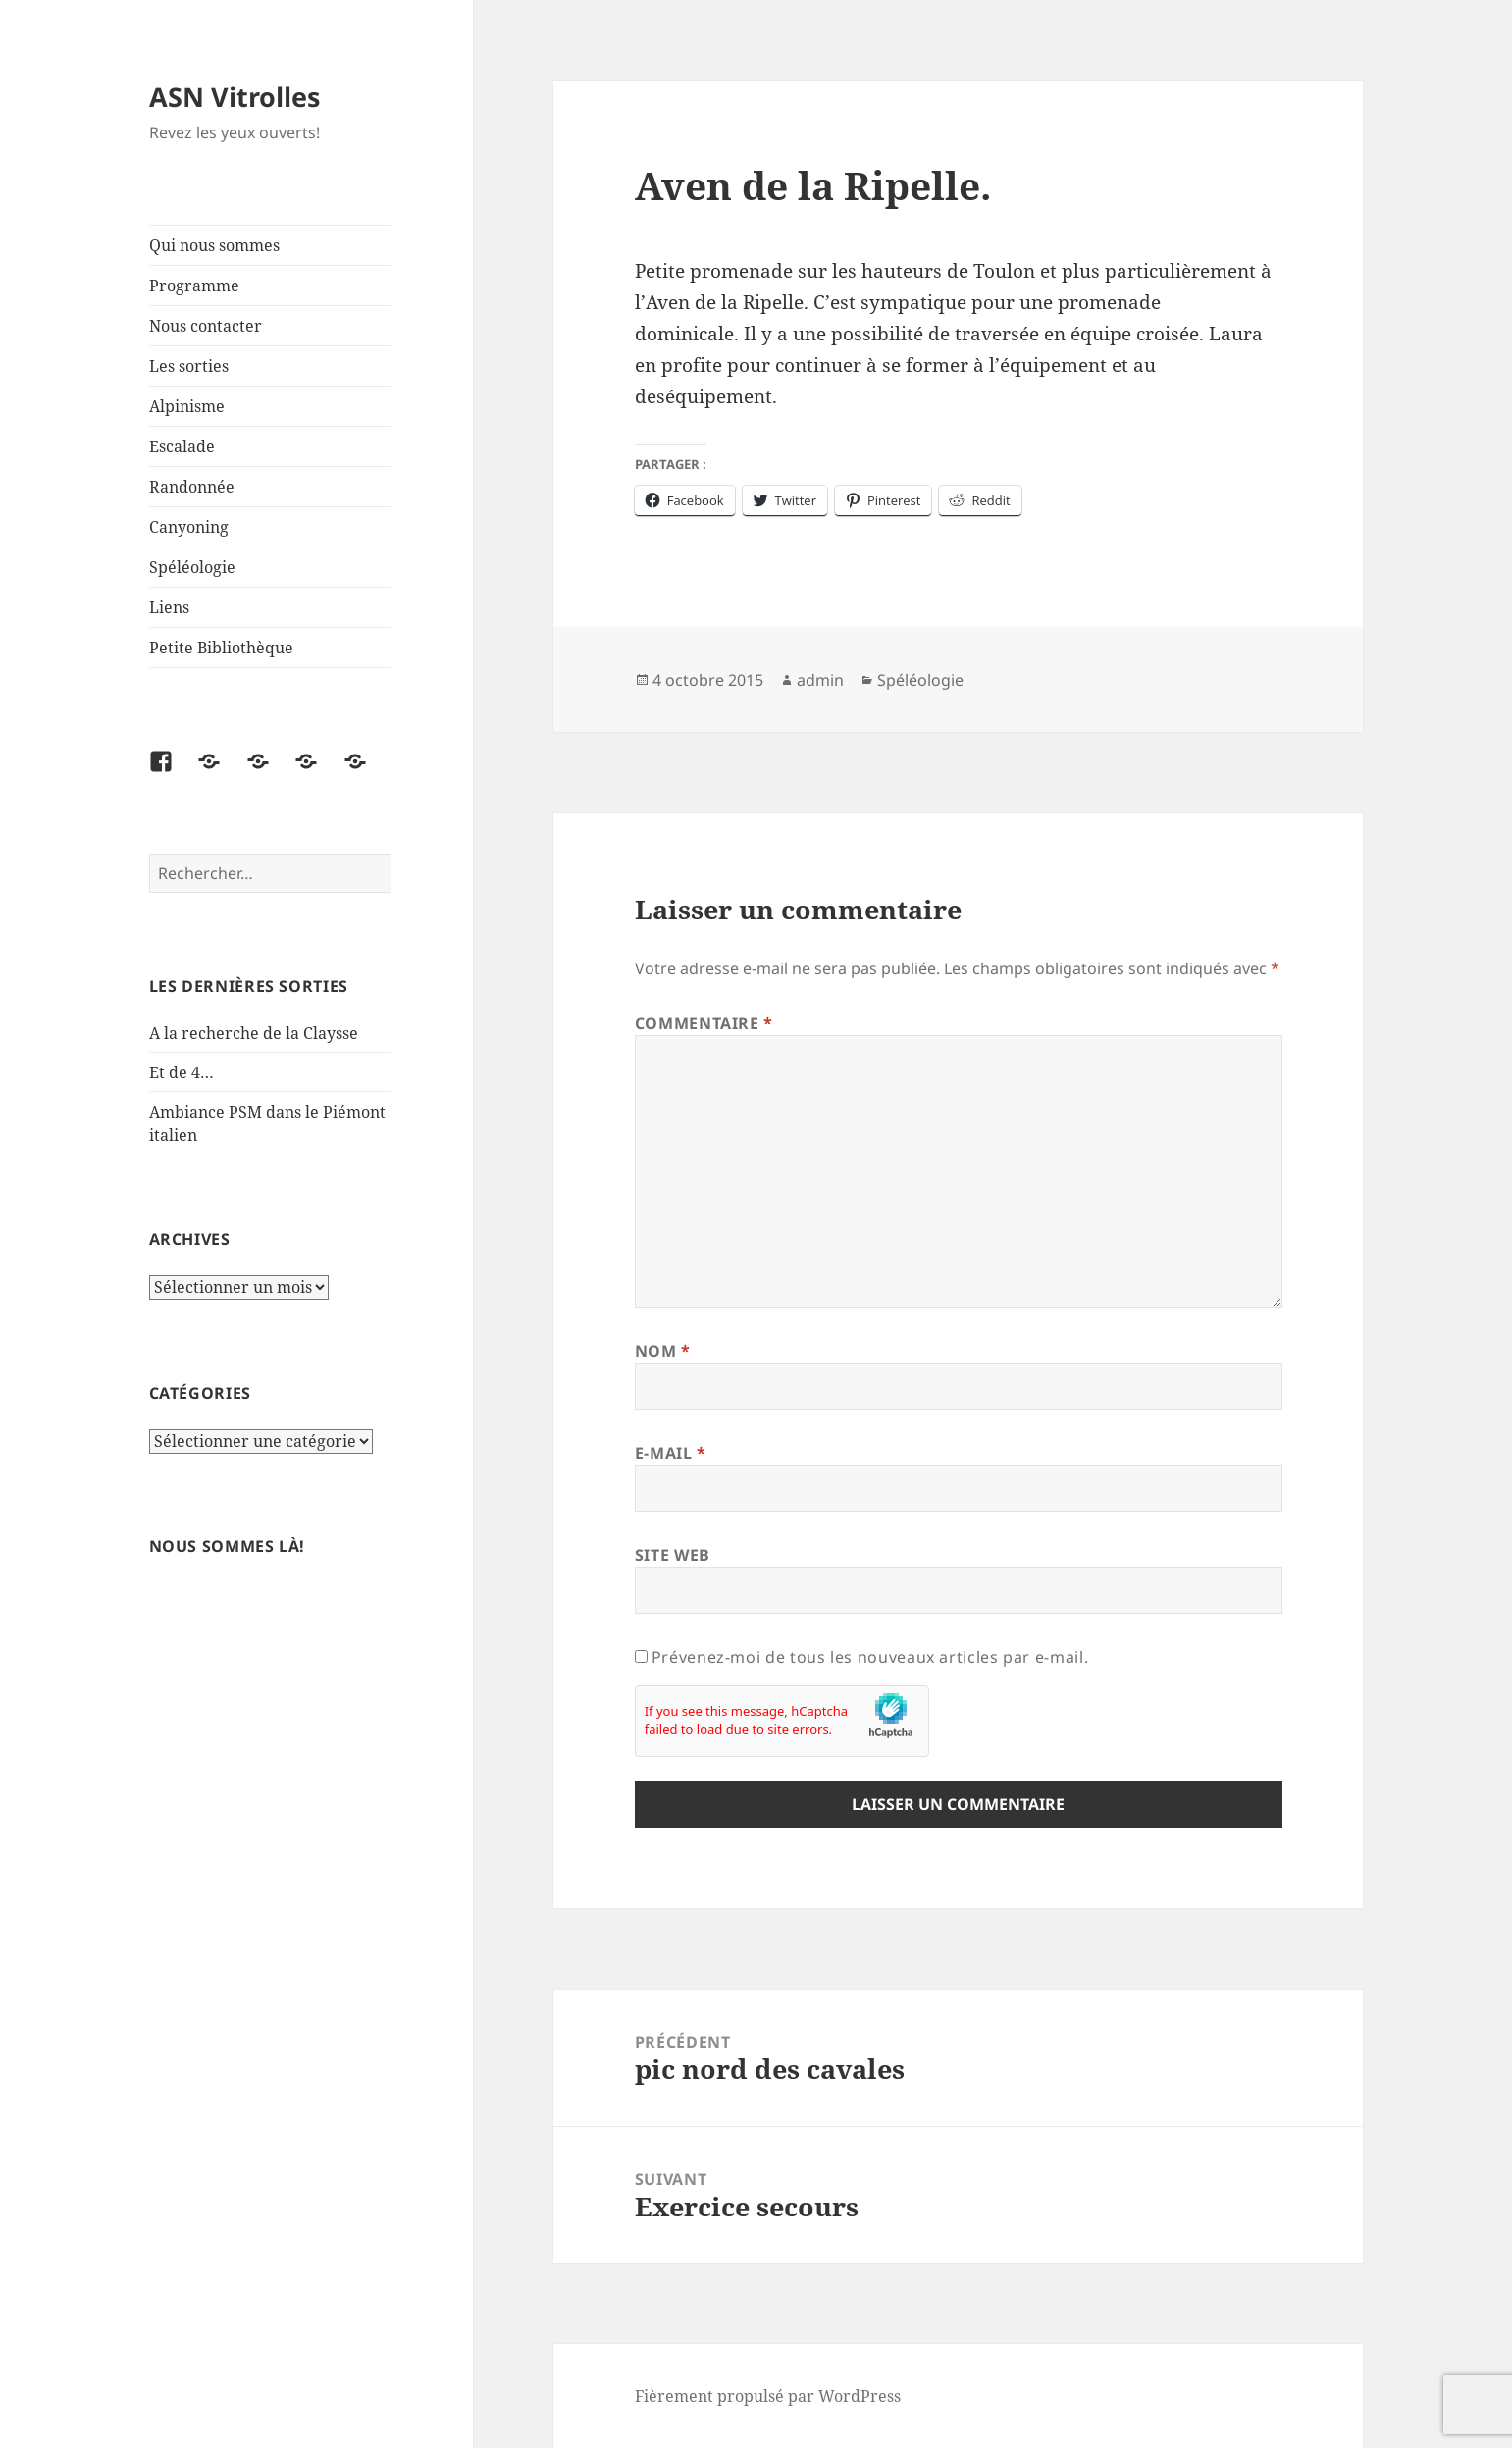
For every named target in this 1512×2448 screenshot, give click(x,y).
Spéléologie (192, 567)
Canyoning (189, 527)
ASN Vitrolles (234, 96)
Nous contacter (205, 326)
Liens (169, 607)
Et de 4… (181, 1072)
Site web (672, 1555)
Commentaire (704, 1023)
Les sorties (189, 366)
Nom (663, 1351)
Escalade (182, 446)
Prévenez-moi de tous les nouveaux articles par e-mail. (870, 1657)
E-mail (670, 1453)
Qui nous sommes (214, 245)
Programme (194, 285)
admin (820, 680)
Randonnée (192, 486)
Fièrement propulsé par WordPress (768, 2396)
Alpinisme (187, 406)
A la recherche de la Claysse (255, 1033)
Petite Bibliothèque (221, 647)
